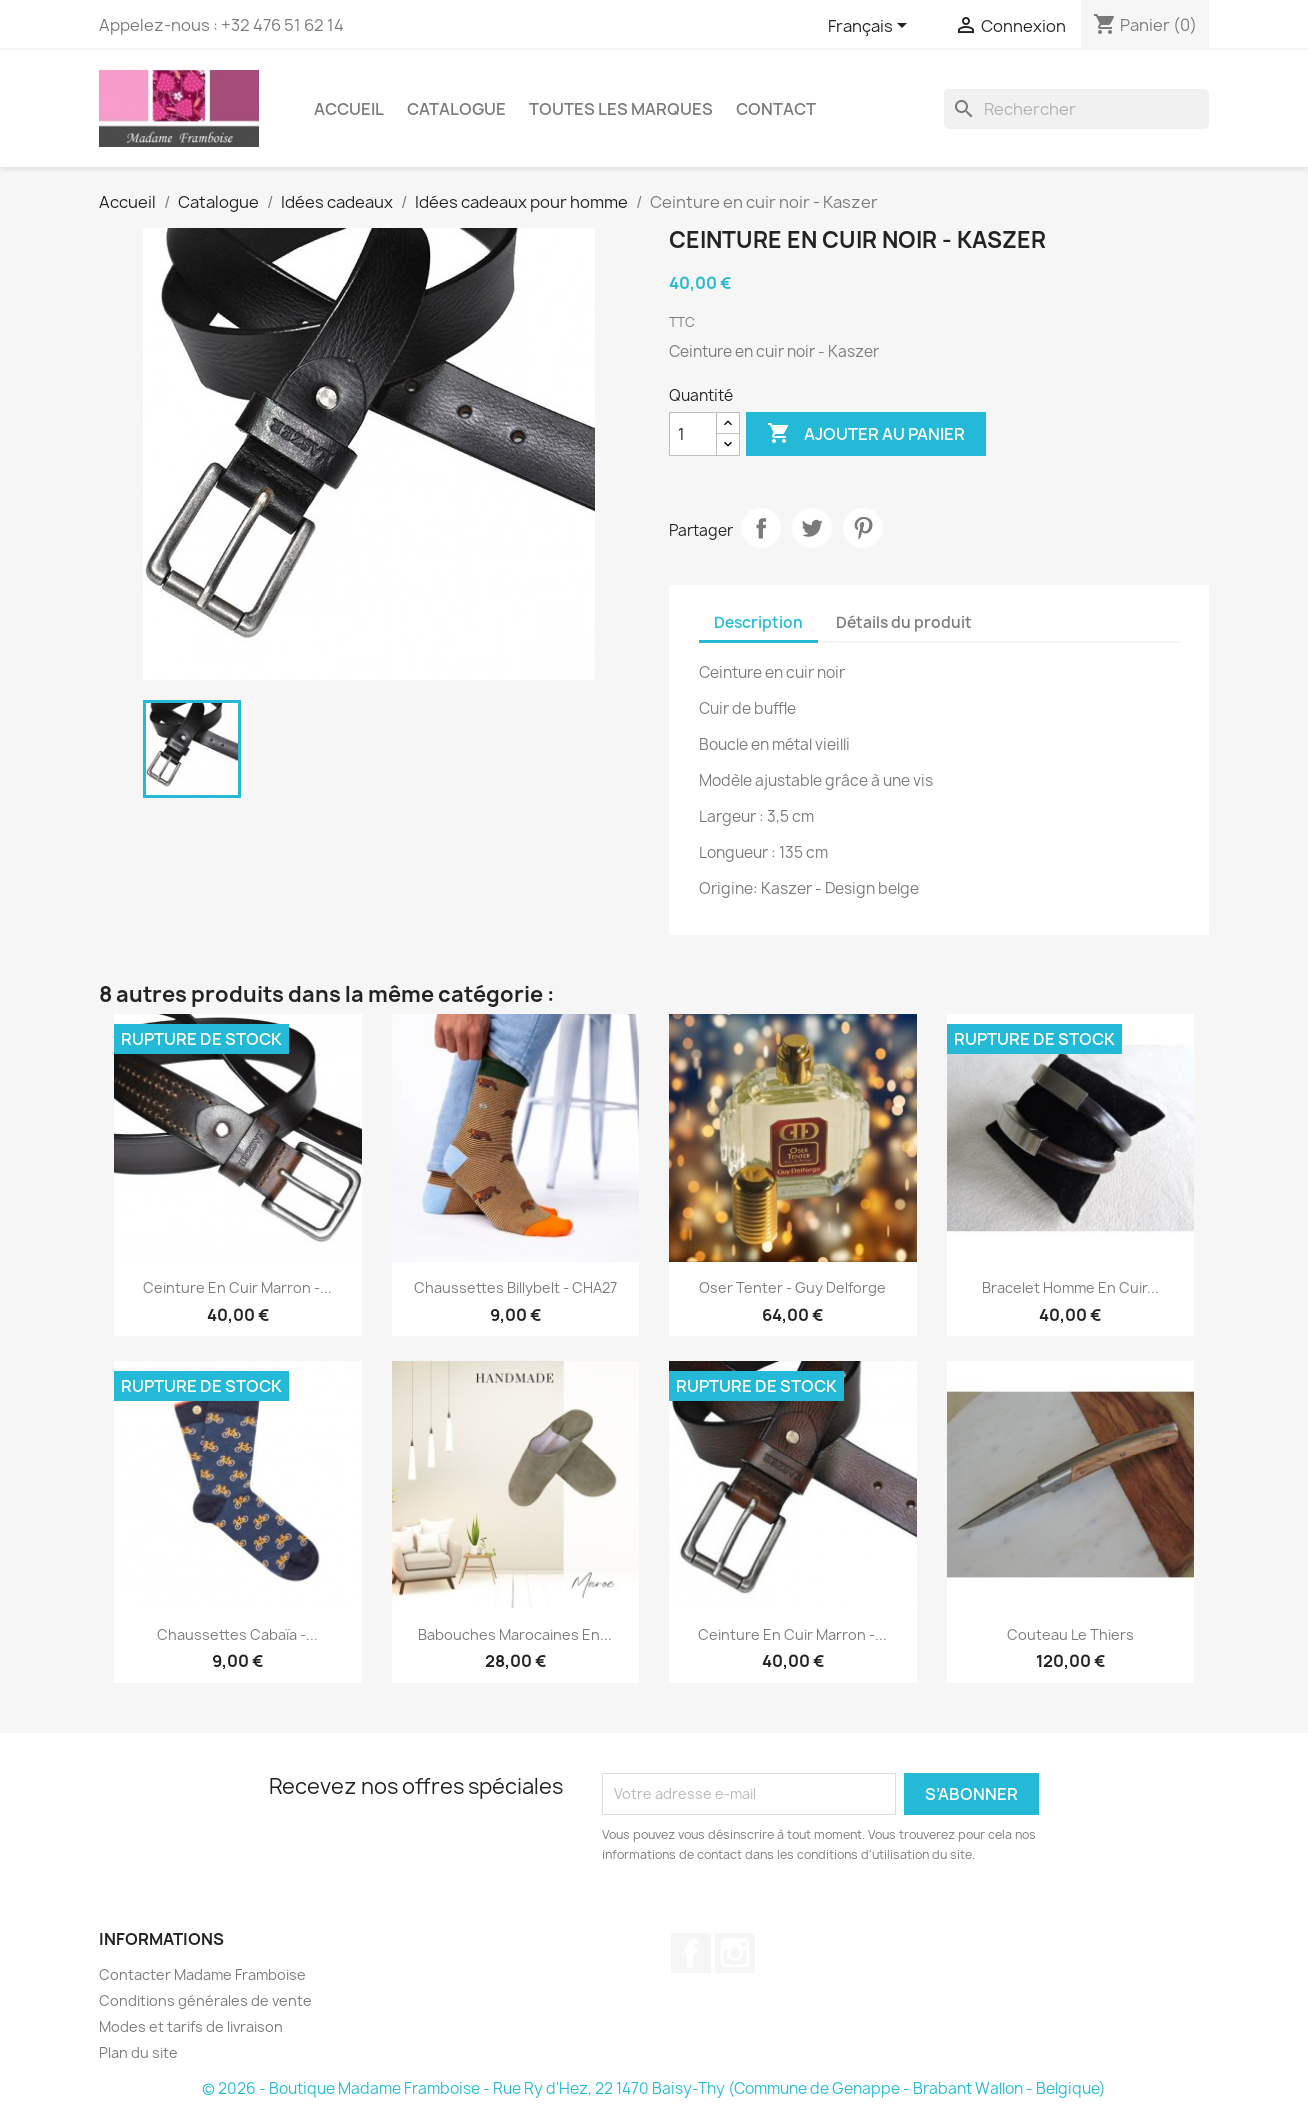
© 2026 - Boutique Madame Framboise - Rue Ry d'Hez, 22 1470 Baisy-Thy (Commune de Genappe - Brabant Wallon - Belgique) (654, 2088)
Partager (761, 528)
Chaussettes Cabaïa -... (237, 1634)
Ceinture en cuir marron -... (237, 1287)
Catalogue (456, 109)
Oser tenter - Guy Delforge (792, 1287)
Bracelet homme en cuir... (1070, 1287)
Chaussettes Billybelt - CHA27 (515, 1287)
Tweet (812, 528)
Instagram (735, 1953)
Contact (776, 109)
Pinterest (863, 528)
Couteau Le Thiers (1070, 1634)
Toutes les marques (621, 109)
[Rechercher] (1076, 109)
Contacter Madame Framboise (202, 1974)
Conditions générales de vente (205, 2000)
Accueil (349, 109)
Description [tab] (758, 622)
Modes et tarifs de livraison (191, 2026)
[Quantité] (693, 434)
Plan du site (138, 2052)
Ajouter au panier (866, 434)
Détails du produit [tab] (904, 622)
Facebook (691, 1953)
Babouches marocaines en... (515, 1634)
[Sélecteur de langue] (871, 27)
